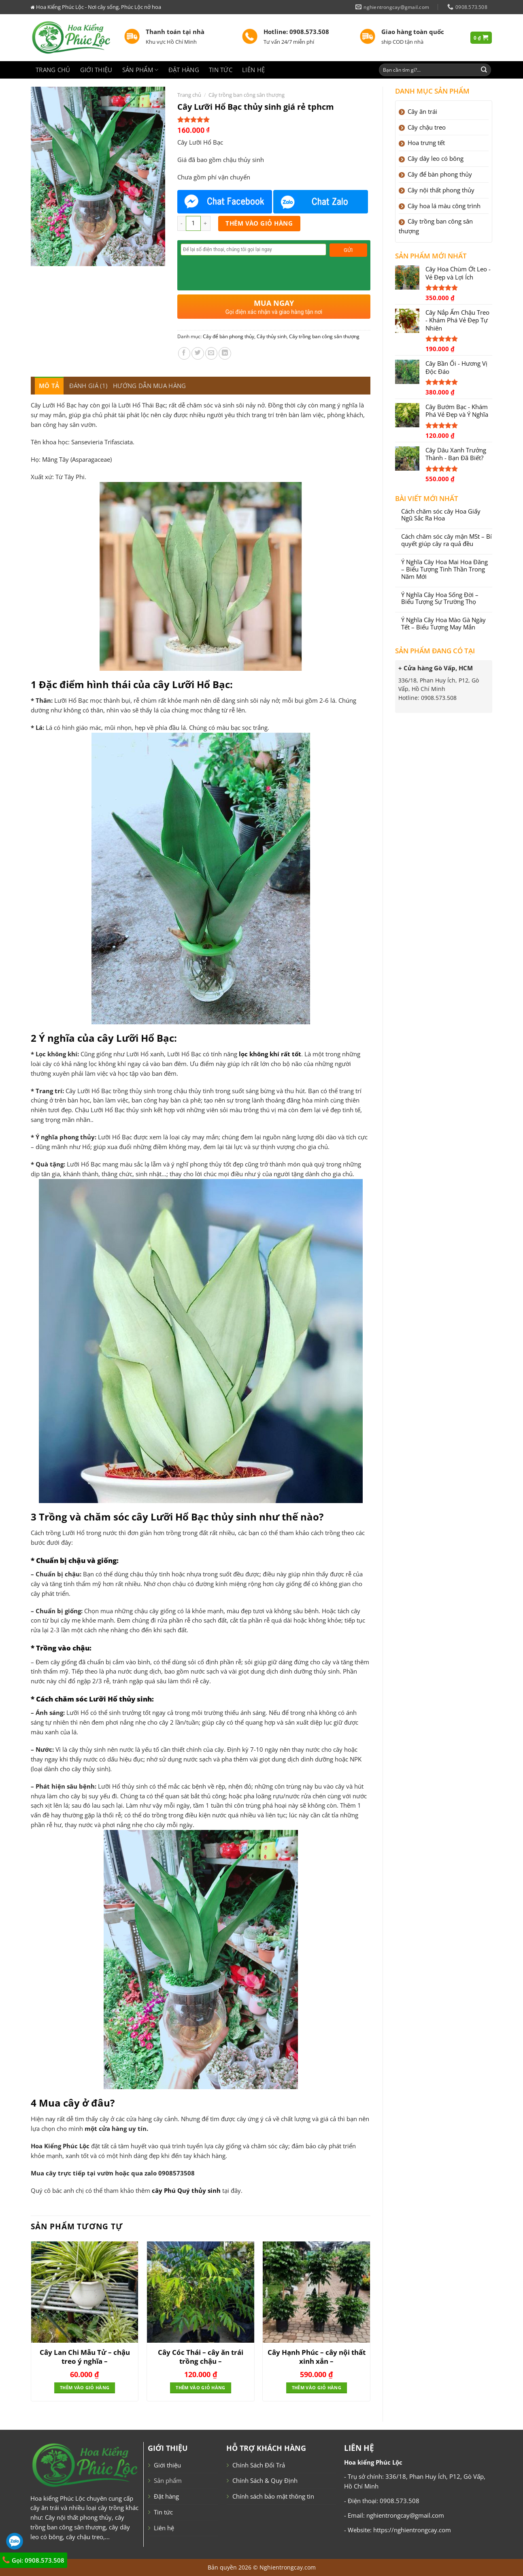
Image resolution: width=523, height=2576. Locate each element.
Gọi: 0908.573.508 (33, 2560)
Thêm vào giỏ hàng (259, 223)
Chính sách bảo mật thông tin (273, 2496)
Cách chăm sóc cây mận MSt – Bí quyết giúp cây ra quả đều (446, 540)
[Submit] (484, 70)
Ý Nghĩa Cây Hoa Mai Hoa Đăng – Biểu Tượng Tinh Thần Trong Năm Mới (444, 569)
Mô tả (49, 386)
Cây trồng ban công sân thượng (246, 94)
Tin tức (220, 70)
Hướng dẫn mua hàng (149, 386)
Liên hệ (253, 70)
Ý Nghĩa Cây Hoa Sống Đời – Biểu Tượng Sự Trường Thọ (439, 598)
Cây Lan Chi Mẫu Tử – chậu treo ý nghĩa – (85, 2357)
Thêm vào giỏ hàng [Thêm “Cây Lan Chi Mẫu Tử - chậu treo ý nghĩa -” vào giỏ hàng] (84, 2387)
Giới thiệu (96, 70)
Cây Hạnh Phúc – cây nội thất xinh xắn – (317, 2357)
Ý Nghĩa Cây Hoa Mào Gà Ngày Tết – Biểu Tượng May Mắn (443, 623)
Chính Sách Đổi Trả (258, 2465)
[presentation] (242, 271)
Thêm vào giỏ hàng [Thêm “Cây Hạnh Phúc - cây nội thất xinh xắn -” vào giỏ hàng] (316, 2387)
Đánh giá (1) (88, 386)
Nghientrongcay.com (287, 2567)
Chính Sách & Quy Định (265, 2480)
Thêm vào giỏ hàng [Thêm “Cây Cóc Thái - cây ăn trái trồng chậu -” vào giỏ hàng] (200, 2387)
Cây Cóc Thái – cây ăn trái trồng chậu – (200, 2357)
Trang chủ (53, 70)
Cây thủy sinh (272, 336)
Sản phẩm (140, 70)
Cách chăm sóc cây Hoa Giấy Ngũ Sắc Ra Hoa (440, 515)
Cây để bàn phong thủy (228, 336)
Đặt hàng (183, 70)
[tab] (49, 386)
